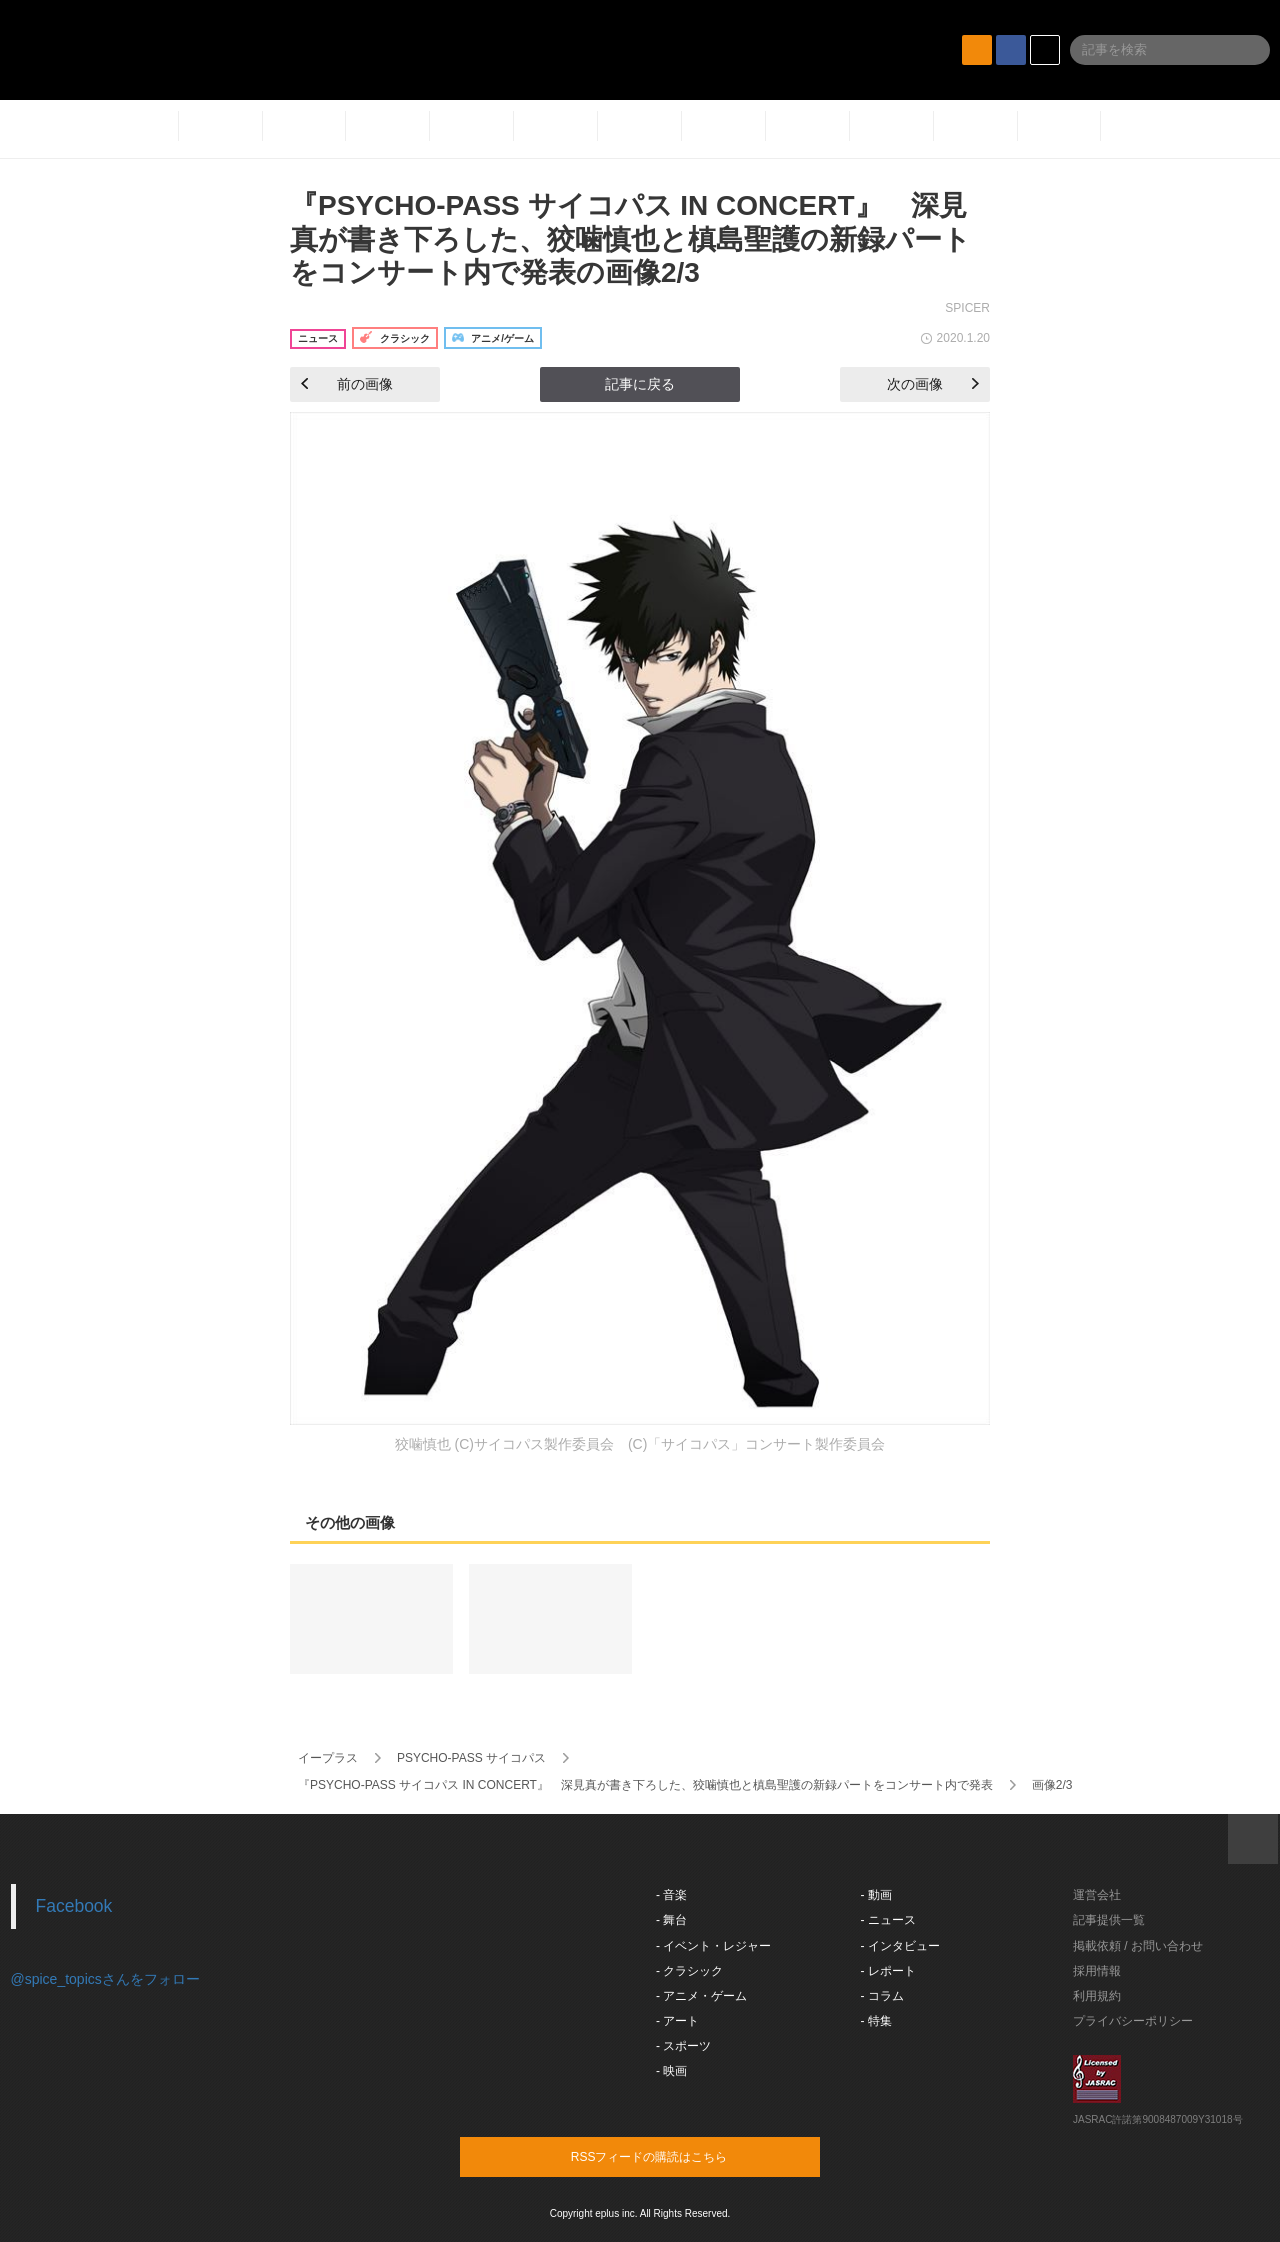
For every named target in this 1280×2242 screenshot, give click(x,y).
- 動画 (876, 1895)
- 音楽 (671, 1895)
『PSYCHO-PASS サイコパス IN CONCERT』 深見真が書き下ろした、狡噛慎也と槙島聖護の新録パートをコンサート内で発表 (645, 1785)
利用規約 (1097, 1996)
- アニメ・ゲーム (701, 1996)
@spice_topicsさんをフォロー (105, 1979)
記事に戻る (640, 384)
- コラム (882, 1996)
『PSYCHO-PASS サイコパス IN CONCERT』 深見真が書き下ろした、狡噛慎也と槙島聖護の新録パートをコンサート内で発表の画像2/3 (630, 239)
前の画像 (347, 384)
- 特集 (876, 2021)
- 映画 (671, 2071)
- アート (677, 2021)
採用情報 (1097, 1971)
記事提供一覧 (1109, 1920)
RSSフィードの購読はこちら (678, 2156)
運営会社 (1097, 1895)
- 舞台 (671, 1920)
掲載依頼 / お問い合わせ (1138, 1946)
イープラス (328, 1758)
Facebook (74, 1906)
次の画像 (933, 384)
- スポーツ (683, 2046)
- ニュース (888, 1920)
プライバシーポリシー (1133, 2021)
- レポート (888, 1971)
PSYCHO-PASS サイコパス (471, 1758)
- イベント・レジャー (713, 1946)
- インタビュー (900, 1946)
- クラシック (689, 1971)
